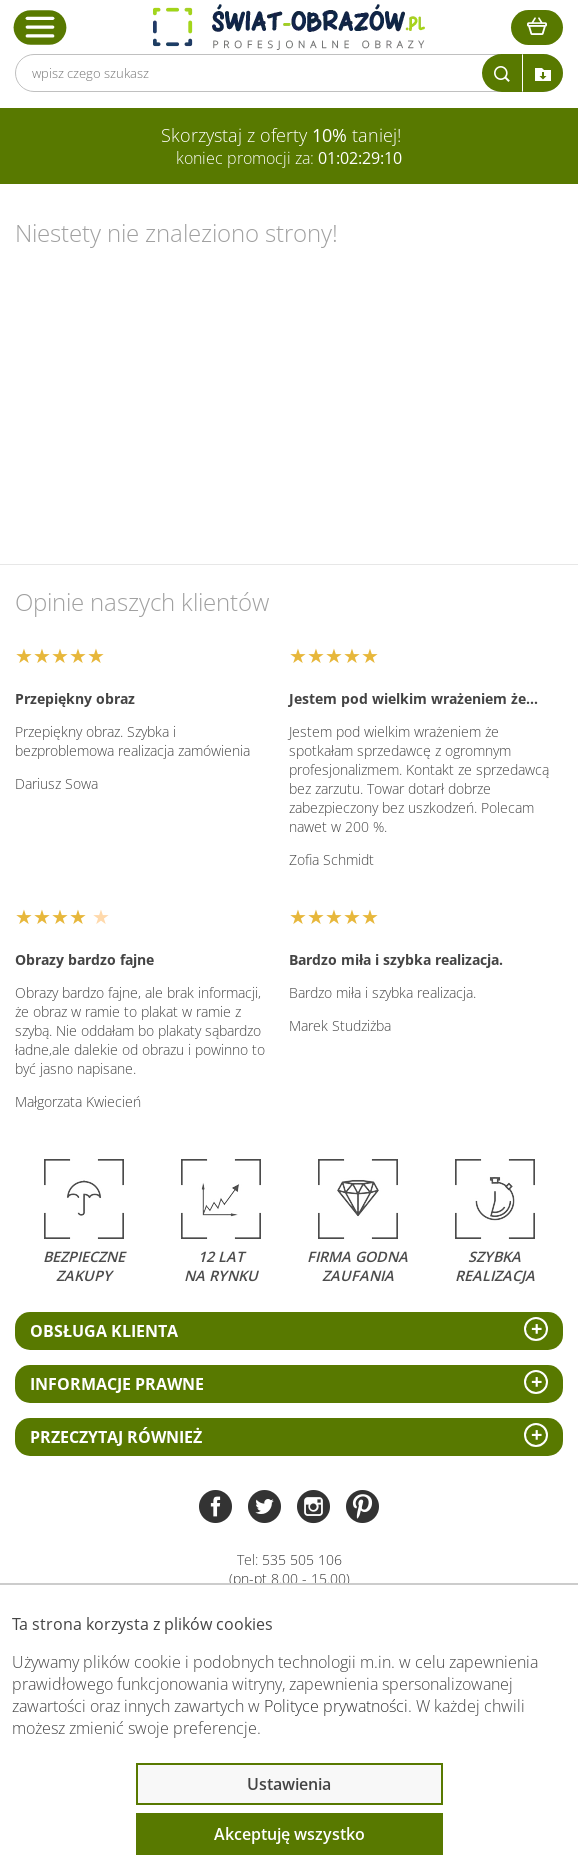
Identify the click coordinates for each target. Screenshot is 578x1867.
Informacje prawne (117, 1384)
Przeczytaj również (116, 1437)
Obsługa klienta (104, 1331)
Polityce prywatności (336, 1706)
